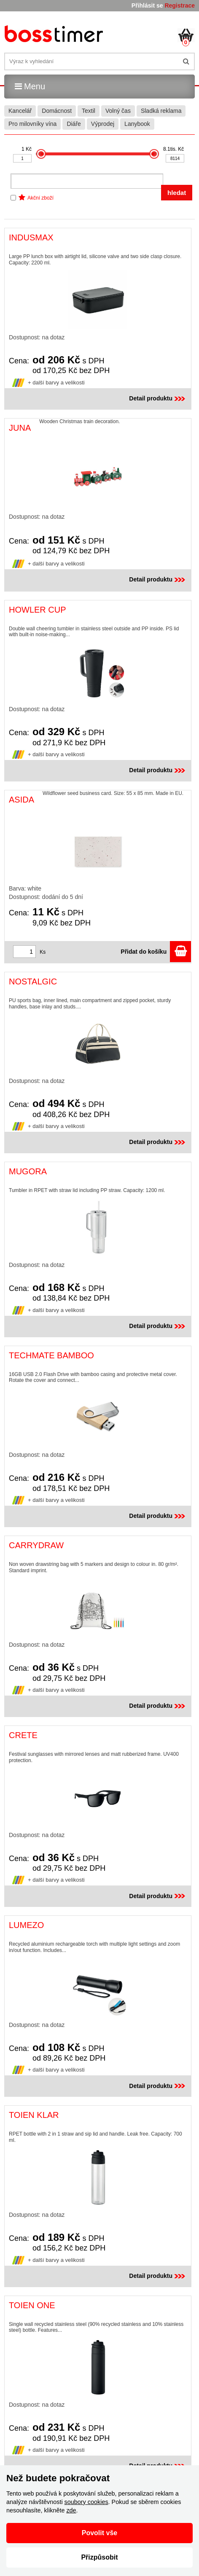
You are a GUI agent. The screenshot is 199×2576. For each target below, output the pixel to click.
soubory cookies (86, 2502)
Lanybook (137, 123)
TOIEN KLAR (34, 2115)
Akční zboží (40, 198)
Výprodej (102, 123)
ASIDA (21, 799)
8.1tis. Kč (173, 149)
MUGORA (28, 1171)
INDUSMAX (31, 237)
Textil (88, 110)
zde (71, 2510)
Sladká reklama (161, 110)
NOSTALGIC (33, 981)
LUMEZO (26, 1925)
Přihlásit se (147, 5)
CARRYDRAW (36, 1545)
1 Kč (27, 149)
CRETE (23, 1735)
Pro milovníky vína (32, 123)
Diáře (74, 123)
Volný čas (118, 110)
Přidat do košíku (156, 951)
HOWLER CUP (37, 609)
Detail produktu (158, 398)
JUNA (20, 427)
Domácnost (57, 110)
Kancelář (20, 110)
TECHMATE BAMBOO (51, 1355)
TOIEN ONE (32, 2305)
